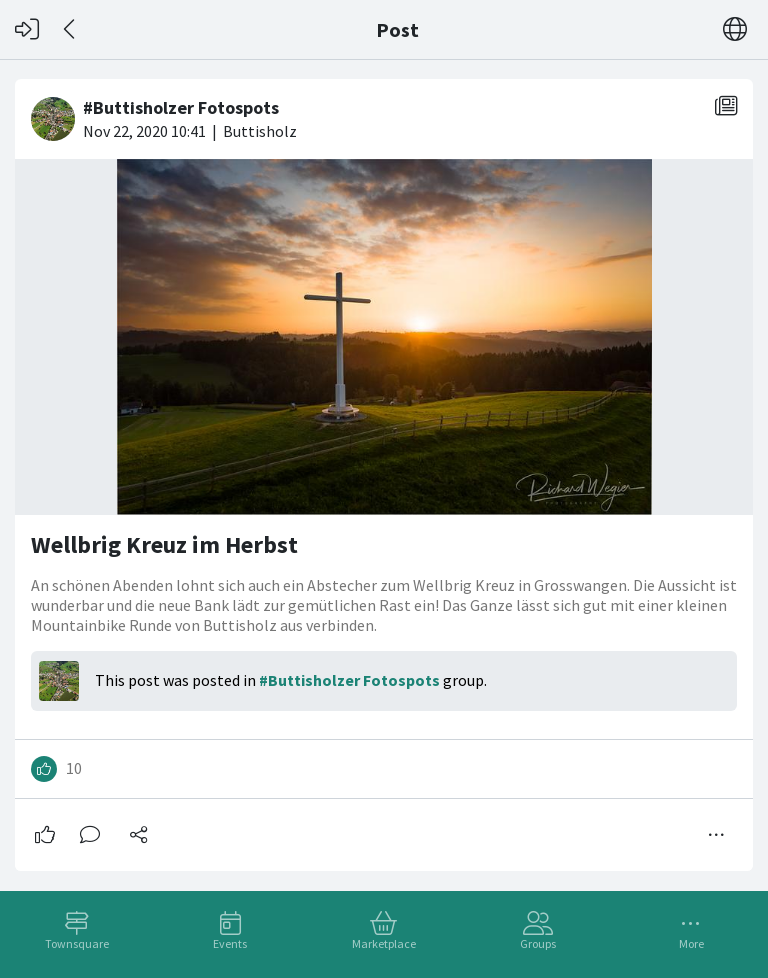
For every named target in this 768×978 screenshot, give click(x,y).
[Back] (70, 29)
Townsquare (77, 943)
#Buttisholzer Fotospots (349, 680)
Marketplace (384, 943)
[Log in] (27, 29)
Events (230, 943)
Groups (538, 943)
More (691, 943)
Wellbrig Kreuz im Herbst (164, 544)
